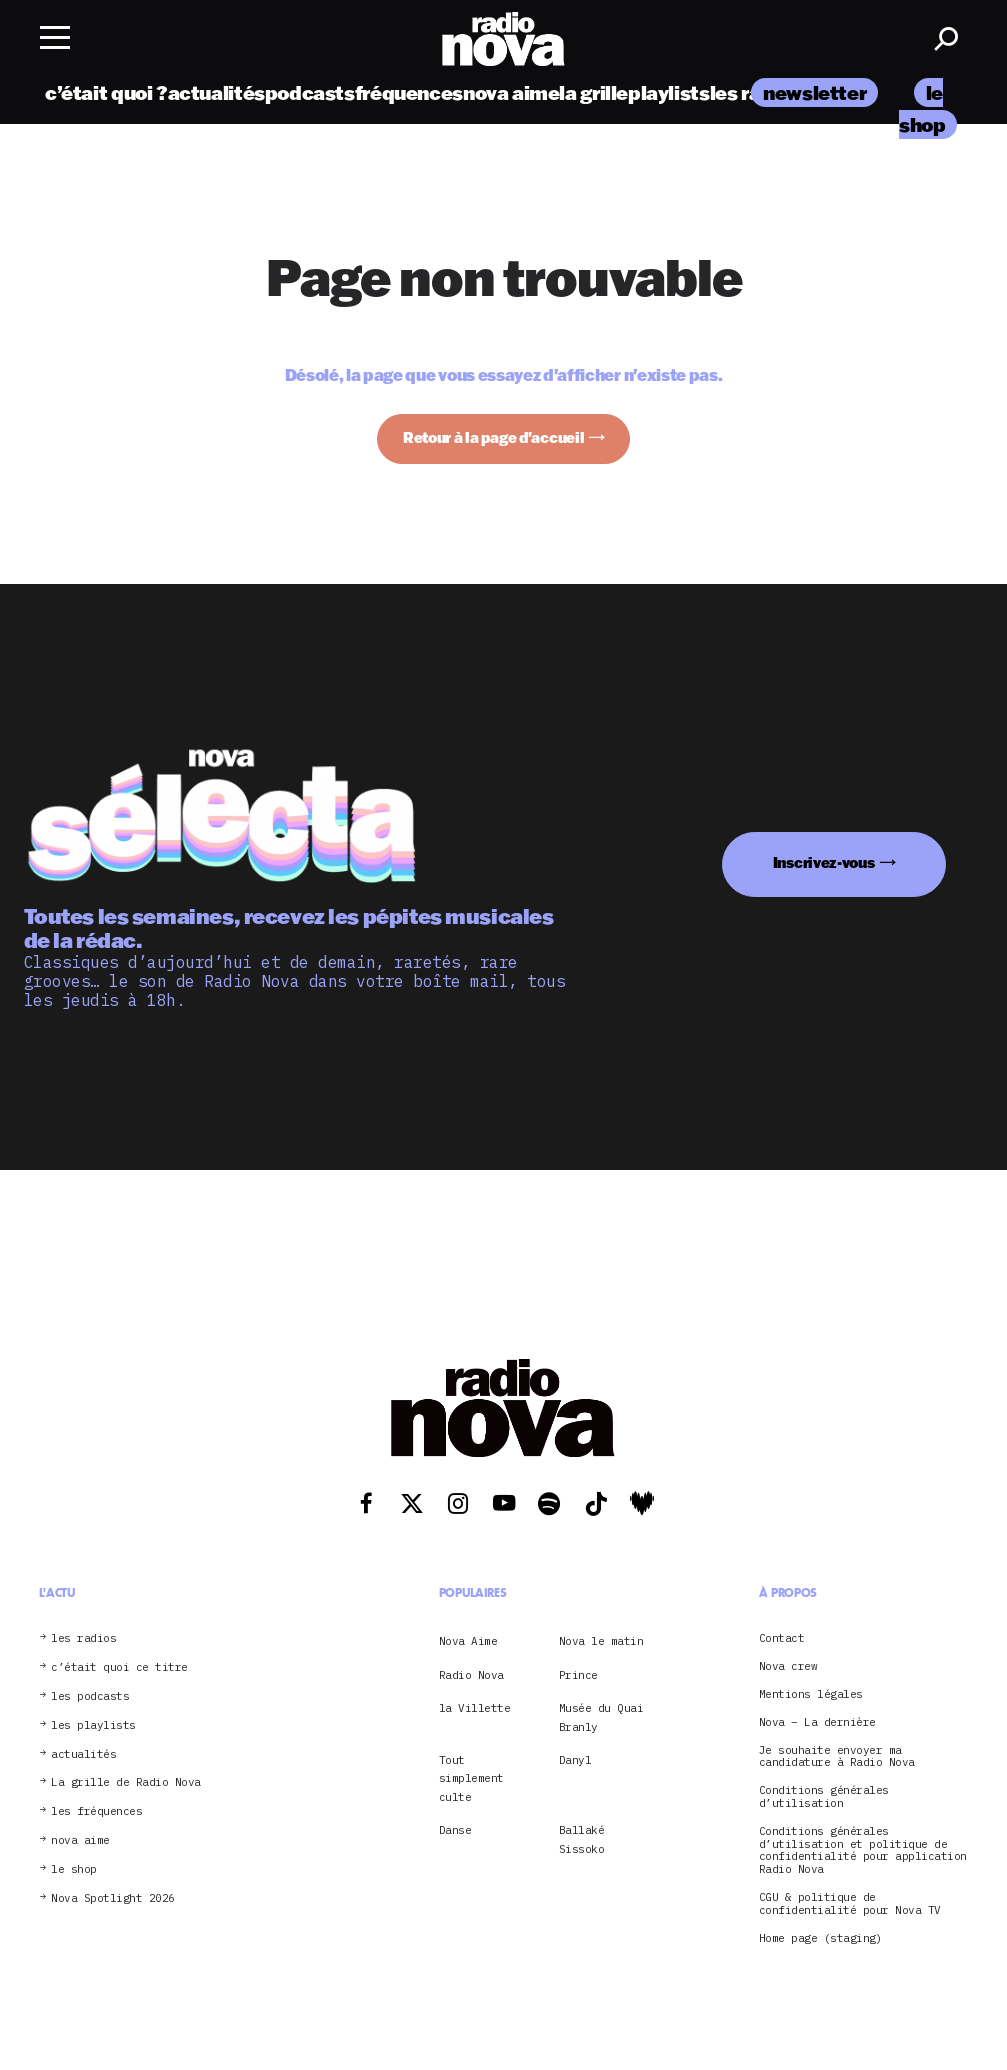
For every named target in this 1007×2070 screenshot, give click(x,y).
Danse (455, 1830)
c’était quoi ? (106, 92)
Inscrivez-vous (824, 862)
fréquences (409, 92)
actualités (216, 92)
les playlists (93, 1725)
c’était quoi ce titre (119, 1667)
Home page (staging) (821, 1938)
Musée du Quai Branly (601, 1717)
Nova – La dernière (817, 1722)
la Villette (475, 1708)
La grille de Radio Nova (126, 1782)
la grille (593, 92)
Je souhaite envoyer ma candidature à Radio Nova (837, 1757)
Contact (782, 1638)
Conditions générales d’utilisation (824, 1797)
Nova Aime (468, 1641)
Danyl (575, 1760)
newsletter (814, 92)
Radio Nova (471, 1675)
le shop (74, 1869)
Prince (578, 1675)
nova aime (511, 92)
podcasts (310, 92)
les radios (83, 1638)
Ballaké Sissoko (582, 1839)
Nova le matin (601, 1641)
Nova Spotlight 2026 (113, 1898)
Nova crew (788, 1666)
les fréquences (96, 1811)
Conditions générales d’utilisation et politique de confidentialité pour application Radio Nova (863, 1850)
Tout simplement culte (471, 1778)
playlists (669, 92)
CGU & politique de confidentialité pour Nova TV (850, 1904)
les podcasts (90, 1696)
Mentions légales (811, 1694)
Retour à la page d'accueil (494, 437)
